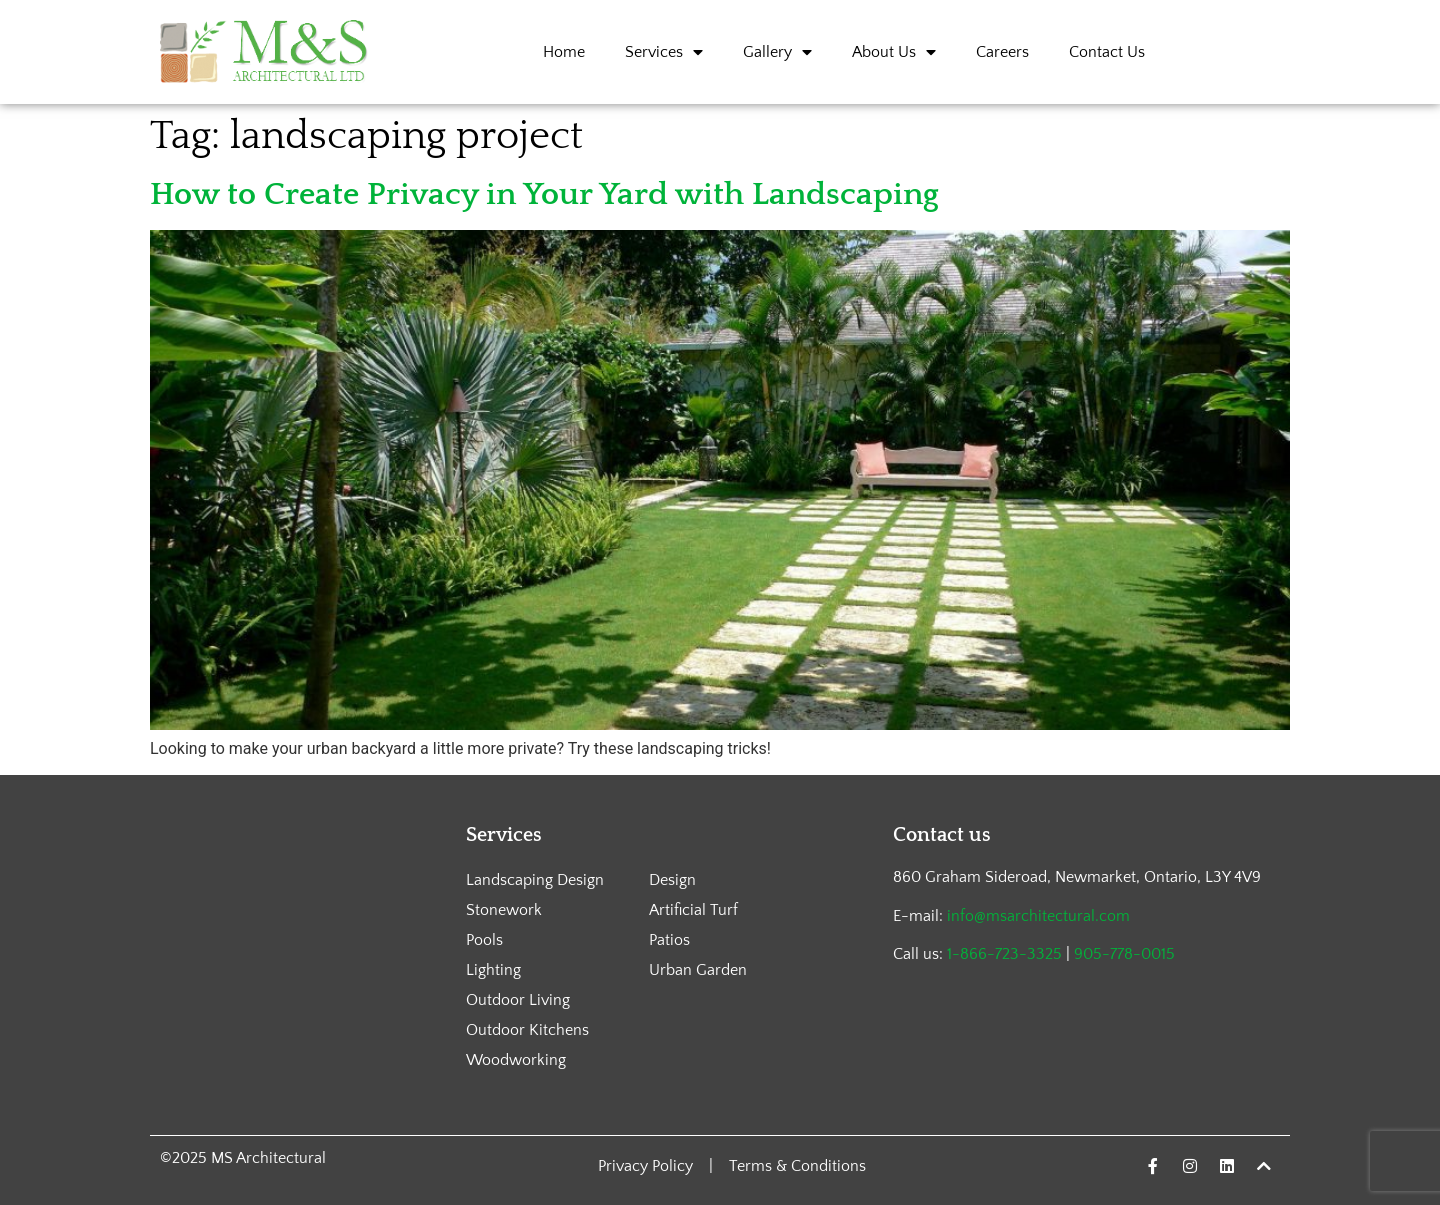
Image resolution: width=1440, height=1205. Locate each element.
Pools (484, 940)
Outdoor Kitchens (527, 1030)
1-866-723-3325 (1004, 954)
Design (672, 880)
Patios (669, 940)
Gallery (777, 52)
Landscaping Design (535, 880)
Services (664, 52)
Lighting (493, 970)
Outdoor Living (518, 1000)
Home (564, 52)
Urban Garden (698, 970)
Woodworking (516, 1060)
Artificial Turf (693, 910)
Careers (1002, 52)
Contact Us (1107, 52)
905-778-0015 (1124, 954)
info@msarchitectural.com (1038, 916)
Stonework (504, 910)
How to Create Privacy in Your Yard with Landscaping (544, 194)
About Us (894, 52)
